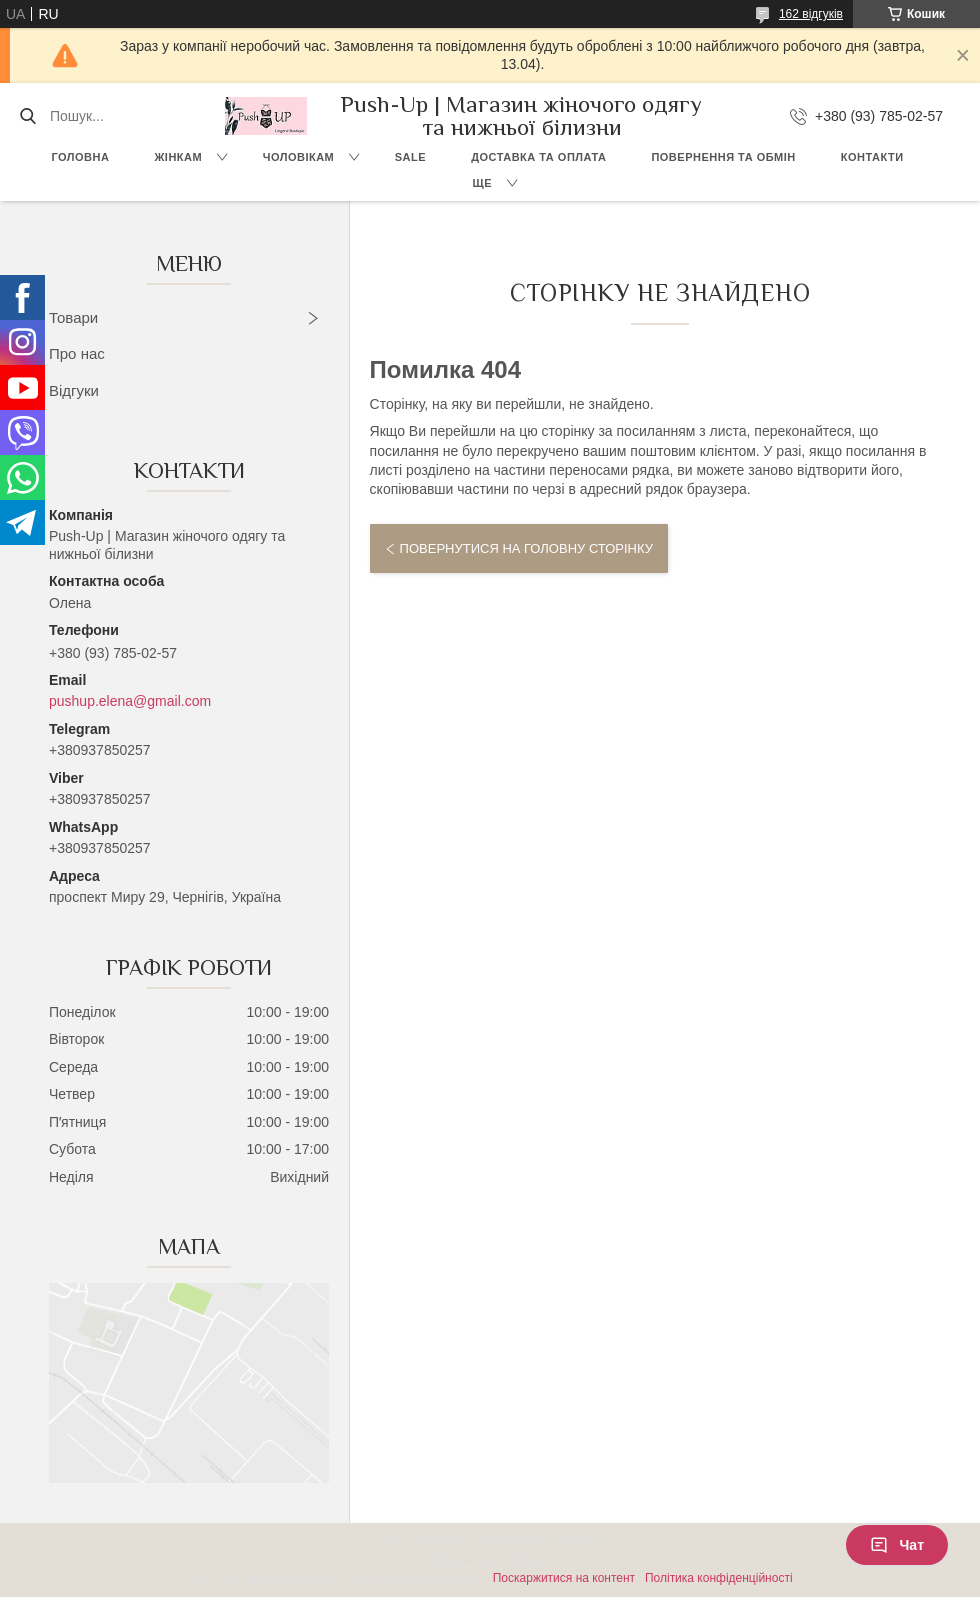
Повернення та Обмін (723, 157)
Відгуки (74, 390)
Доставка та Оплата (538, 157)
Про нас (77, 353)
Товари (73, 317)
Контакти (872, 157)
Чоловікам (299, 157)
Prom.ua (583, 1542)
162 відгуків (811, 14)
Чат (897, 1545)
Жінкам (178, 157)
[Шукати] (27, 116)
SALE (410, 157)
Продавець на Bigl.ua (490, 1560)
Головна (80, 157)
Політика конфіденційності (719, 1578)
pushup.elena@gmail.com (130, 701)
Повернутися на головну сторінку (526, 548)
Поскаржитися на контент (564, 1578)
